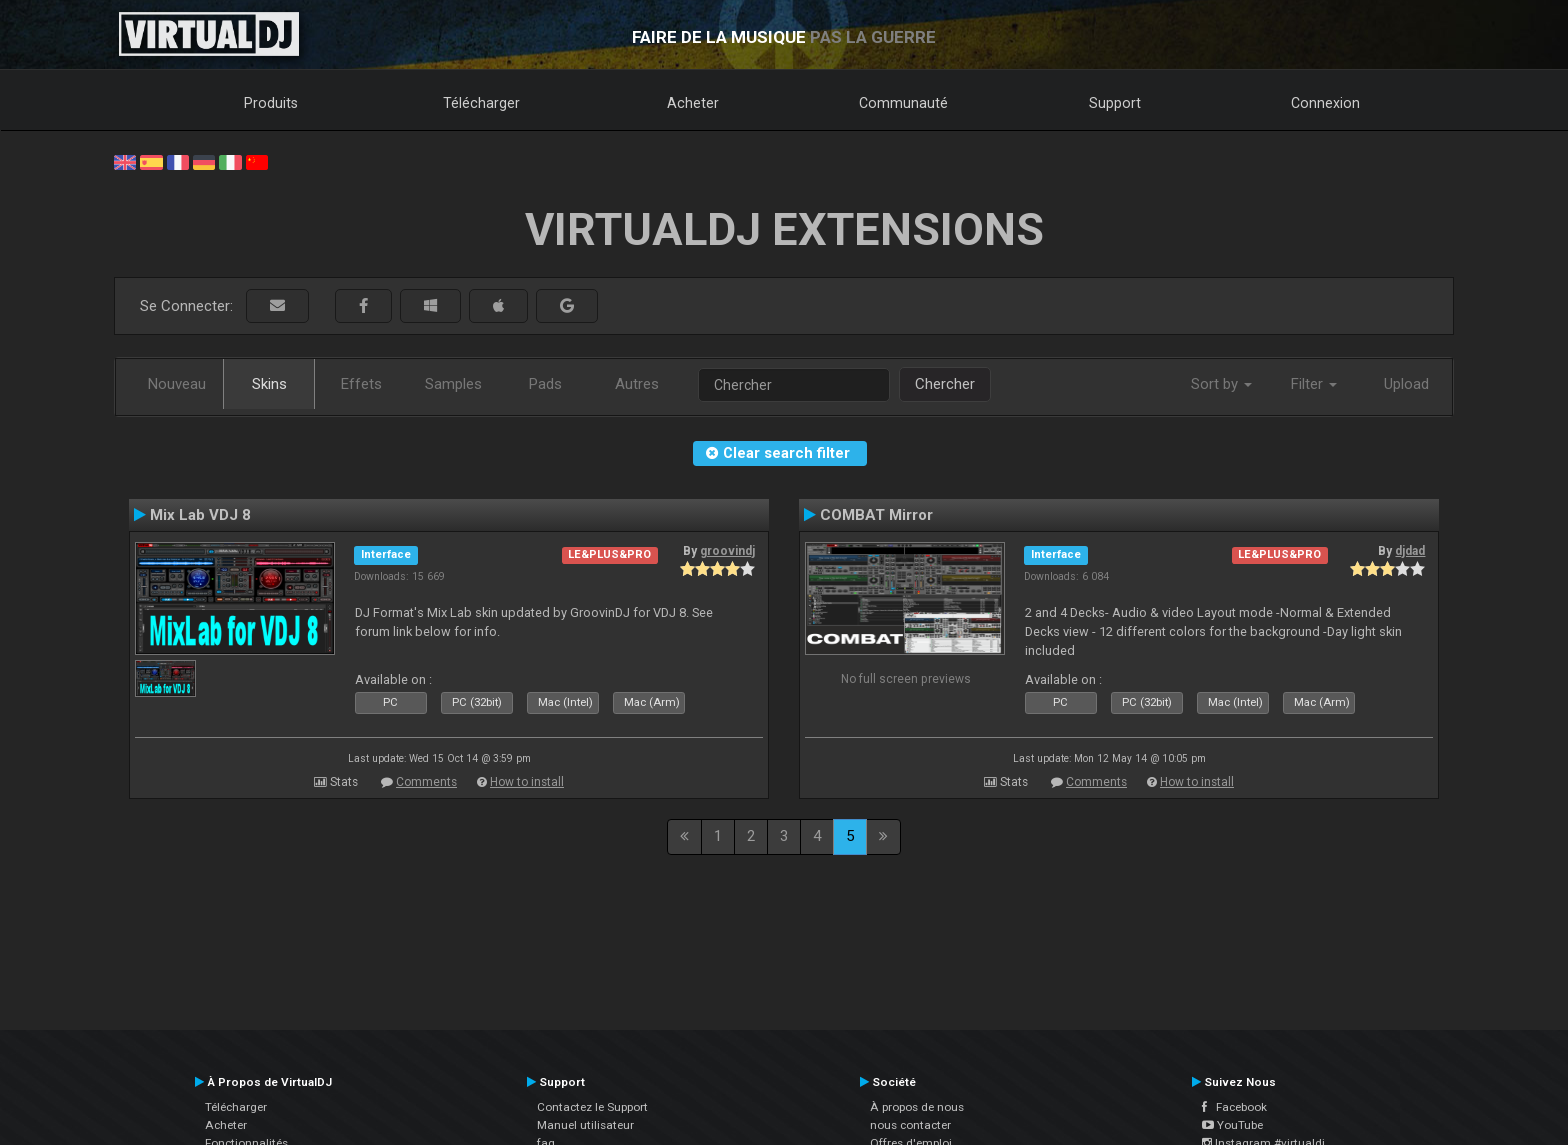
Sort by (1221, 384)
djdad (1410, 551)
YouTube (1232, 1125)
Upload (1406, 384)
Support (1115, 103)
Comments (426, 782)
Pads (545, 384)
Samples (453, 384)
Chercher (945, 384)
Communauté (903, 103)
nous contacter (910, 1125)
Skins (269, 384)
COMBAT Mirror (876, 515)
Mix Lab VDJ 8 (200, 515)
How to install (527, 782)
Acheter (693, 103)
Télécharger (481, 103)
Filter (1314, 384)
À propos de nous (917, 1107)
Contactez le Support (592, 1107)
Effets (361, 384)
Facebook (1234, 1107)
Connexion (1325, 103)
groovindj (727, 551)
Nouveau (177, 384)
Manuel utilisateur (585, 1125)
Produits (271, 103)
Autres (637, 384)
